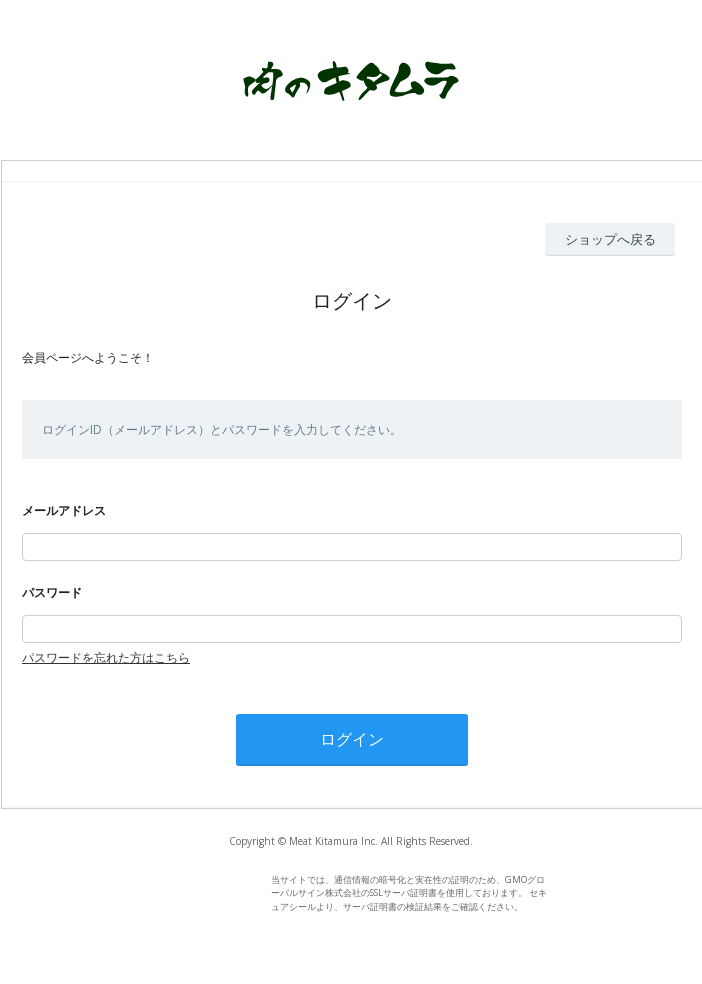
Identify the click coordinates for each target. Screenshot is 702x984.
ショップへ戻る (610, 239)
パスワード (52, 592)
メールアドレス (64, 510)
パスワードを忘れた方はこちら (106, 657)
